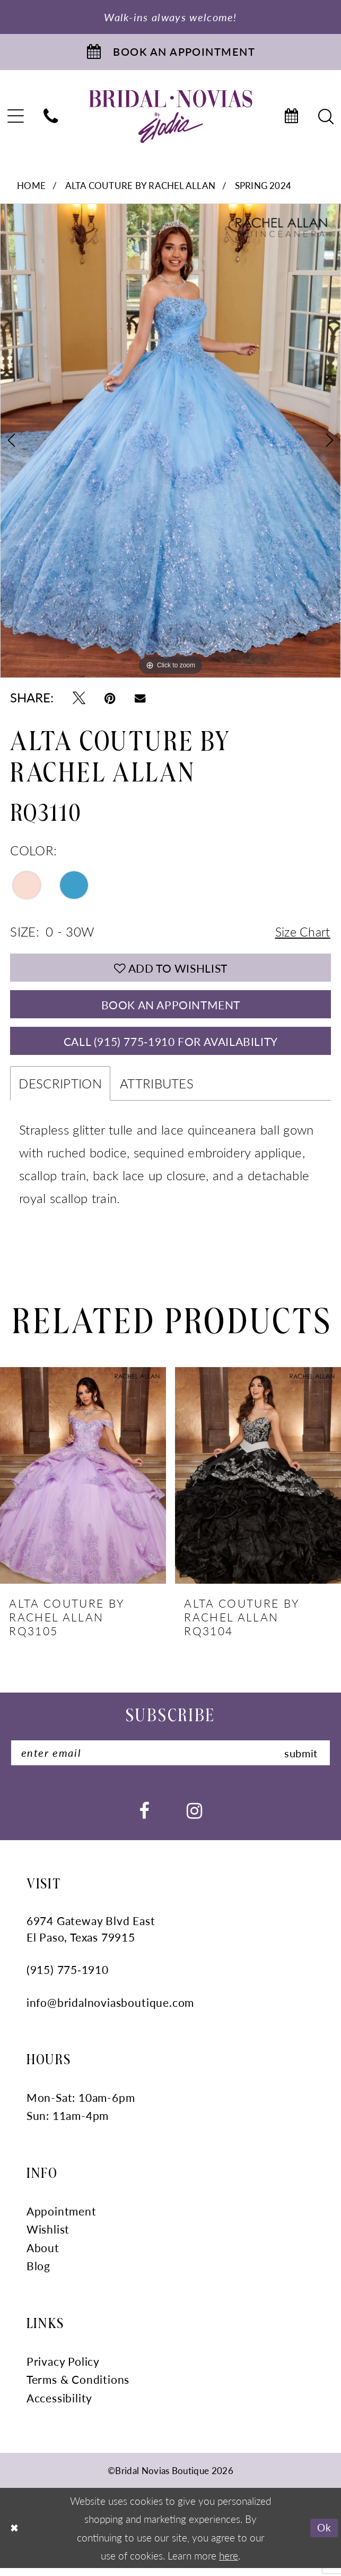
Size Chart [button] (301, 934)
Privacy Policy (63, 2369)
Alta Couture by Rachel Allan (140, 187)
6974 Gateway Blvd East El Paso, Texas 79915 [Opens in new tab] (91, 1937)
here (228, 2563)
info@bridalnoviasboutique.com (110, 2011)
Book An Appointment (170, 1009)
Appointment (62, 2219)
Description (60, 1090)
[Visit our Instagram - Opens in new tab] (194, 1818)
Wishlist (48, 2237)
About (43, 2255)
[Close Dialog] (14, 2536)
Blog (38, 2273)
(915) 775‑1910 (68, 1978)
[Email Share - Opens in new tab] (140, 698)
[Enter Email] (170, 1760)
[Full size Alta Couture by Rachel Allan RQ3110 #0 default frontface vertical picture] (170, 443)
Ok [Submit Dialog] (324, 2535)
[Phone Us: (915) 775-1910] (51, 118)
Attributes (157, 1090)
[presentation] (83, 1483)
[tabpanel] (170, 443)
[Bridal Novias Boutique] (170, 118)
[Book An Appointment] (170, 53)
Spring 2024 (263, 187)
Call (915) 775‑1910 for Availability (170, 1047)
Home (31, 187)
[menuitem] (51, 118)
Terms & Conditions (78, 2387)
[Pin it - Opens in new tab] (110, 699)
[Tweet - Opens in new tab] (79, 699)
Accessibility (60, 2406)
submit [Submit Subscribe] (299, 1760)
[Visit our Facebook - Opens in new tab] (144, 1818)
